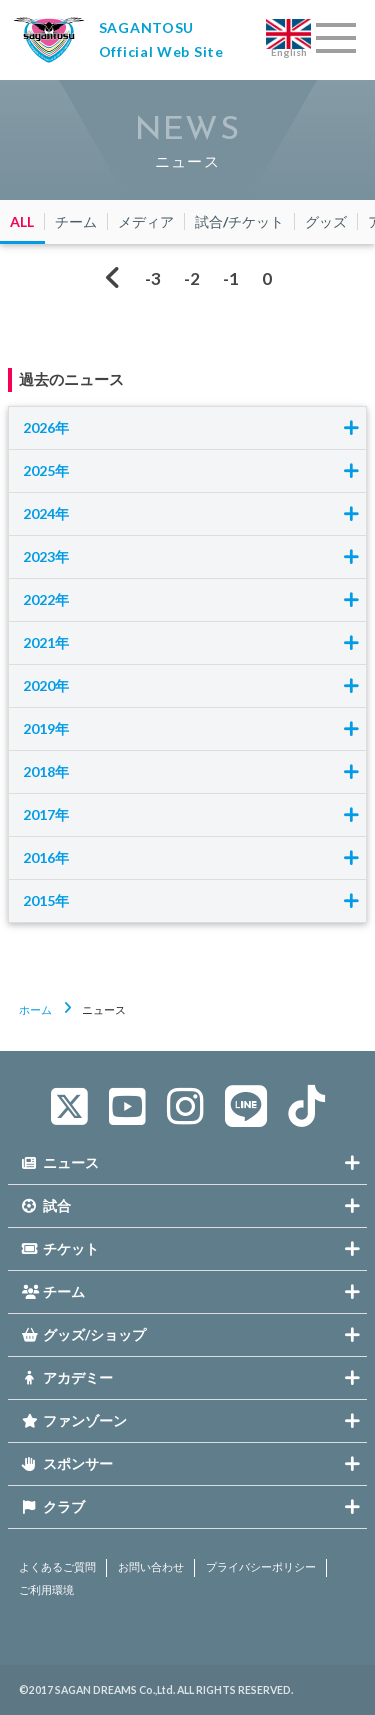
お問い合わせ (151, 1567)
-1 (231, 278)
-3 (153, 278)
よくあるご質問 (57, 1567)
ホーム (35, 1009)
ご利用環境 (46, 1590)
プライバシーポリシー (261, 1567)
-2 (192, 278)
